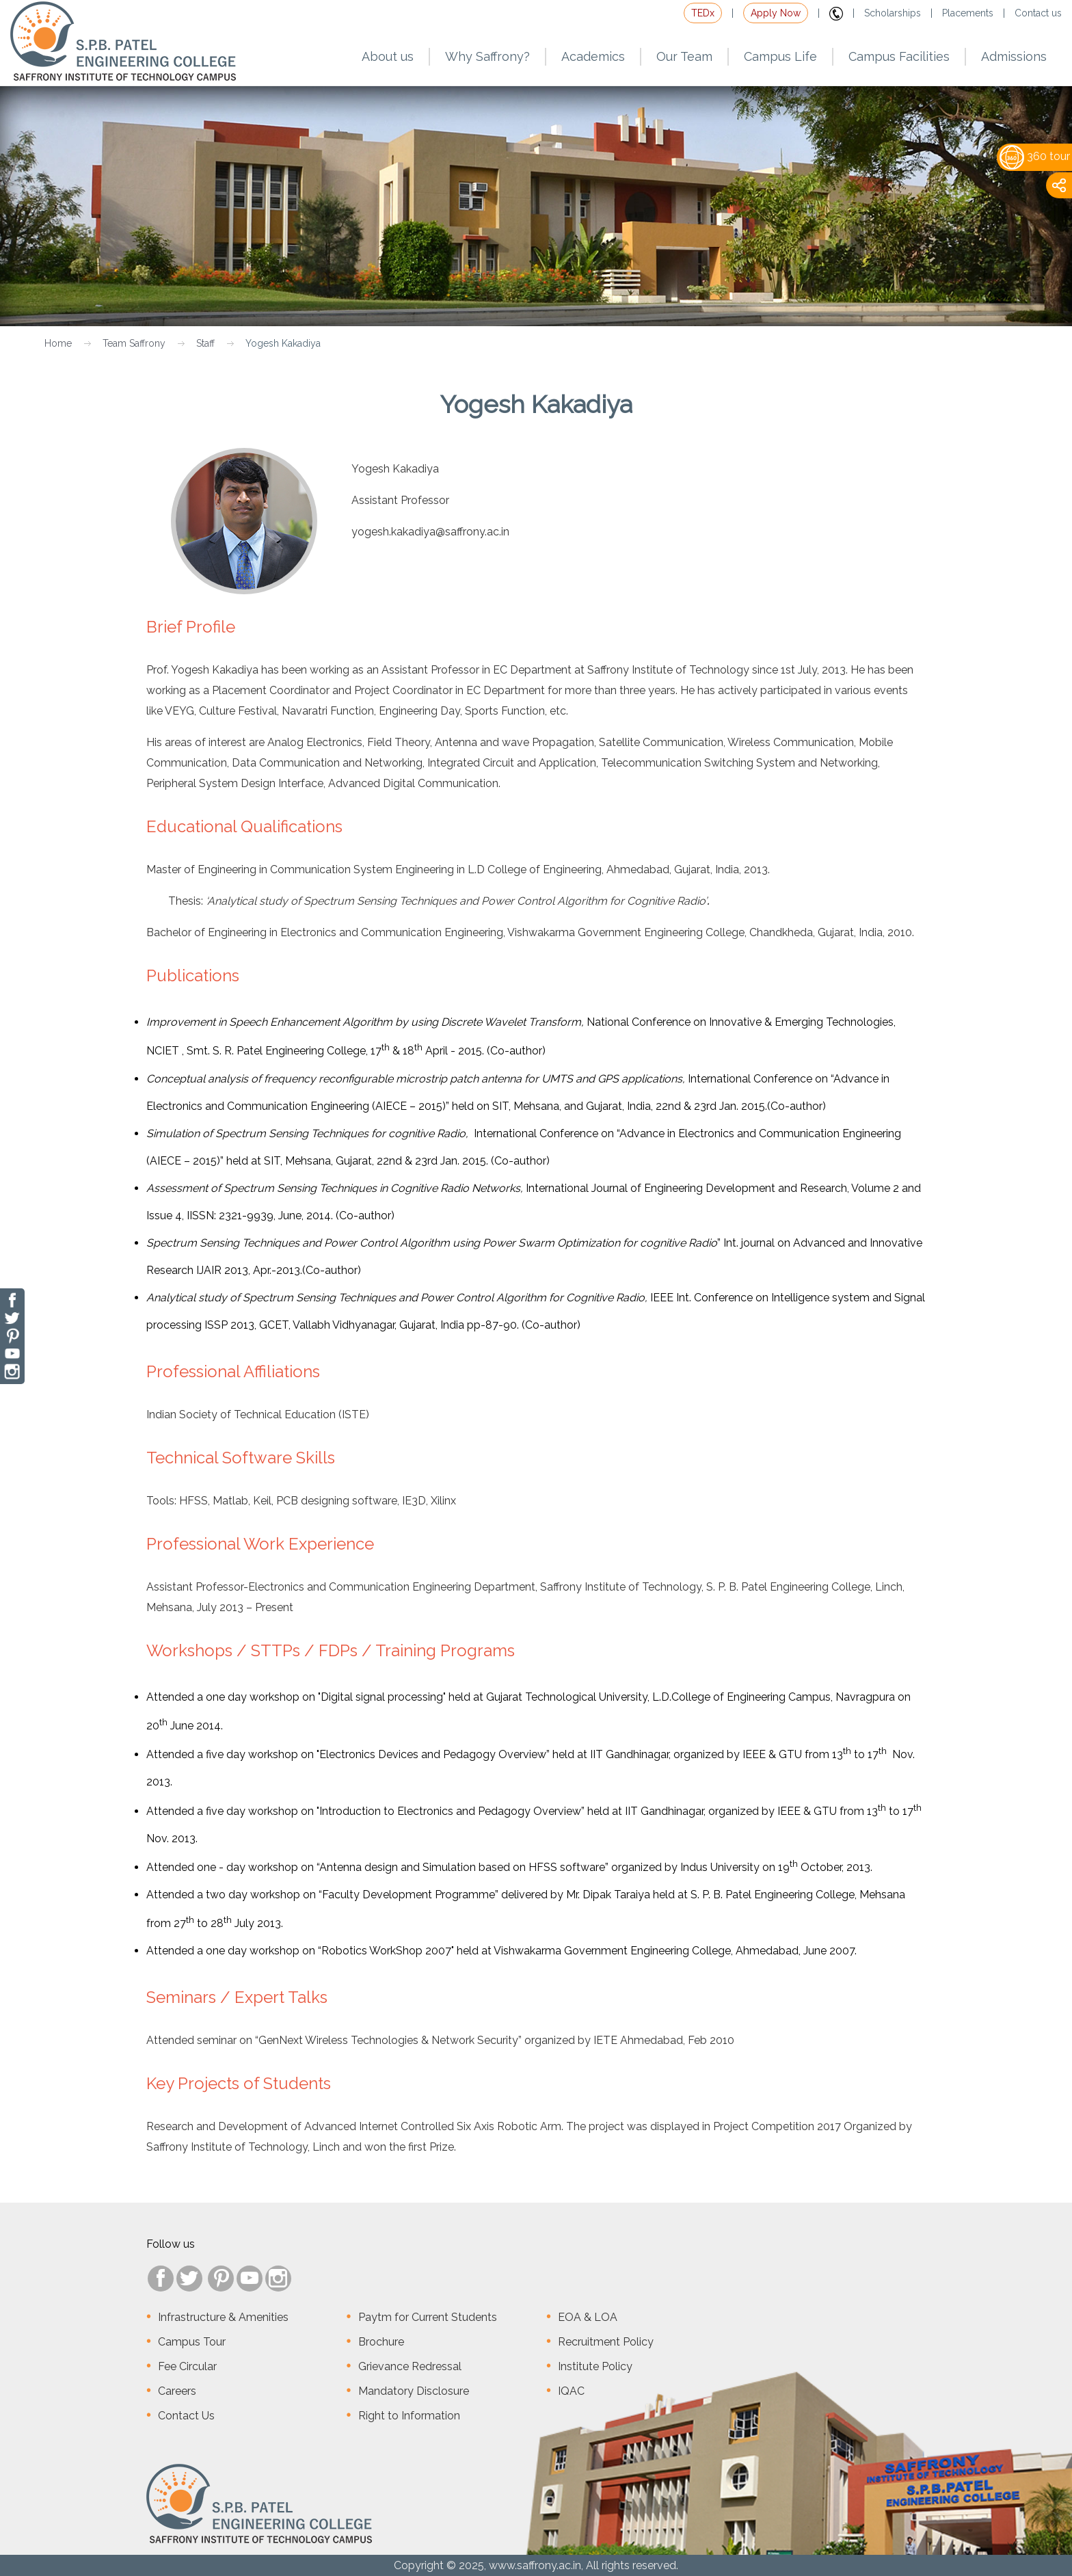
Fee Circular (187, 2366)
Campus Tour (192, 2341)
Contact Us (186, 2415)
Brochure (381, 2341)
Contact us (1038, 13)
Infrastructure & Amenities (223, 2317)
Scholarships (892, 13)
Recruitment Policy (606, 2341)
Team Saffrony (134, 343)
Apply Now (776, 13)
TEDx (702, 13)
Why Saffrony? (487, 56)
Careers (177, 2391)
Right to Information (409, 2415)
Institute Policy (595, 2366)
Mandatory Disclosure (413, 2391)
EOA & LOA (587, 2317)
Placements (967, 13)
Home (58, 343)
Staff (205, 343)
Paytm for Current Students (427, 2317)
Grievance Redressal (409, 2366)
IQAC (571, 2391)
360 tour (1035, 156)
